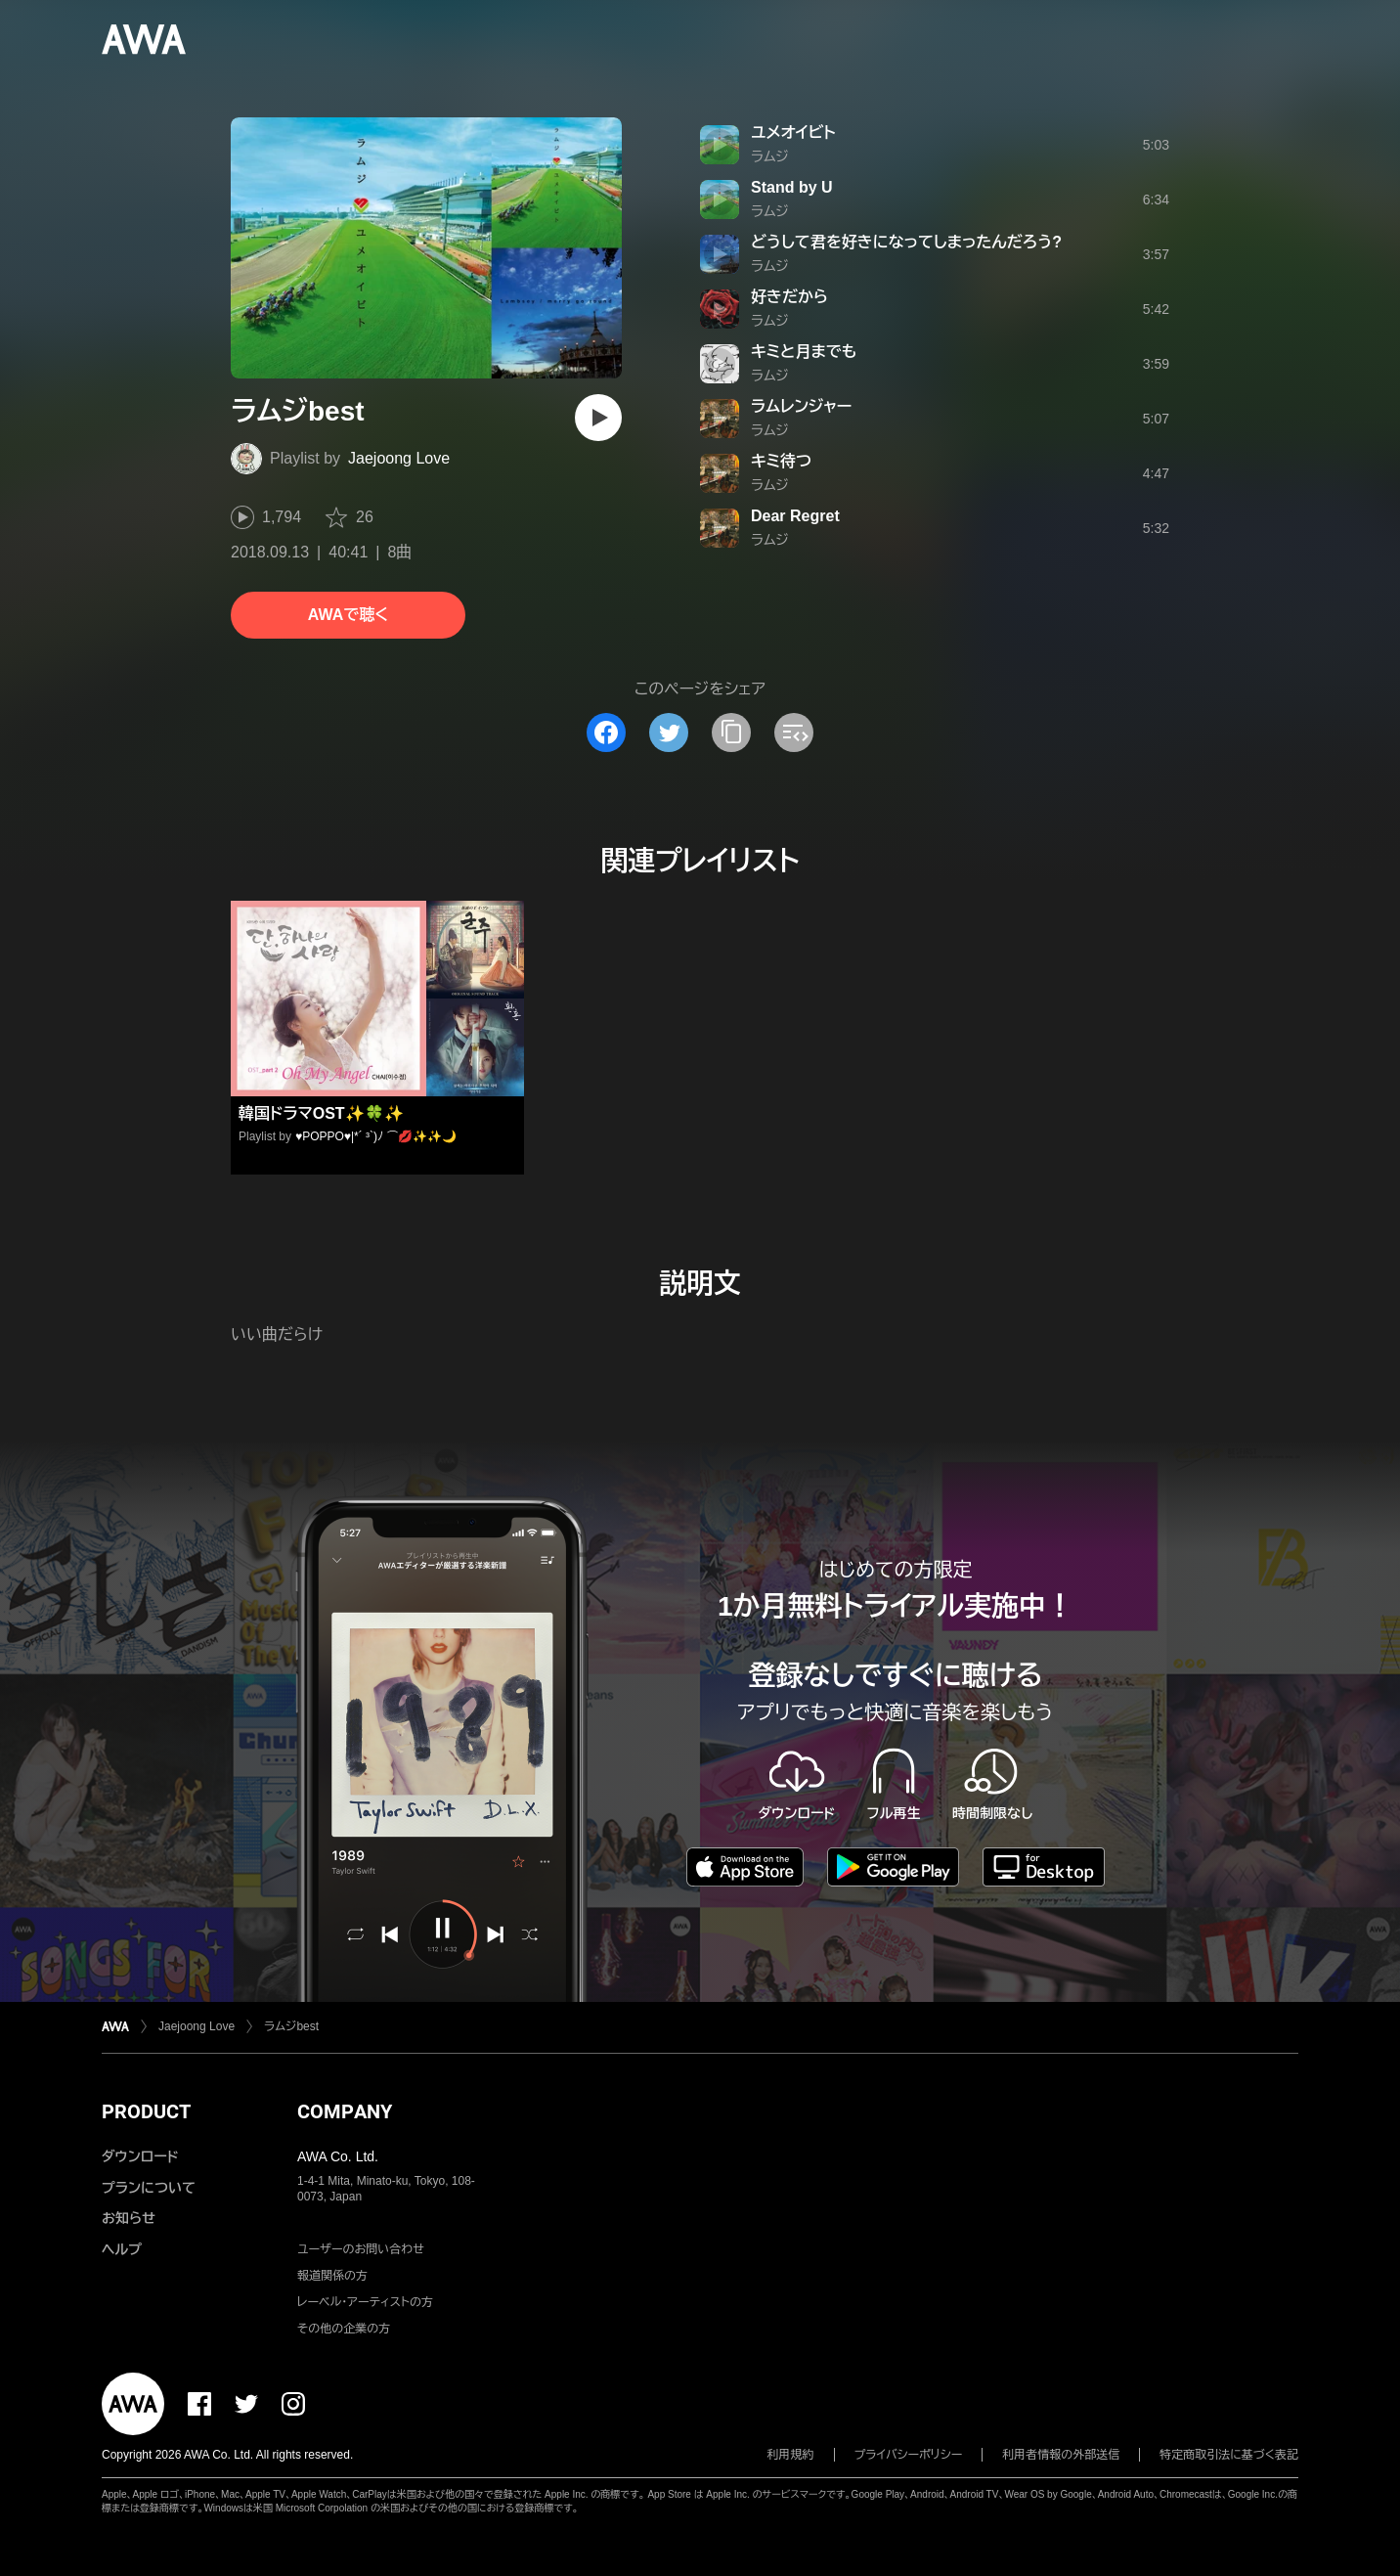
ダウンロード (140, 2156)
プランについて (149, 2188)
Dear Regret (795, 516)
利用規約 (790, 2455)
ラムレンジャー (801, 406)
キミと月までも (803, 351)
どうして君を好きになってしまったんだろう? (906, 242)
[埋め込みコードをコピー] (793, 732)
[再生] (598, 417)
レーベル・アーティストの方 (365, 2302)
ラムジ (770, 156)
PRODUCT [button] (146, 2111)
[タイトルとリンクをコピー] (731, 732)
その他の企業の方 (343, 2328)
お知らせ (128, 2218)
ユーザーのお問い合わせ (360, 2249)
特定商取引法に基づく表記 (1228, 2455)
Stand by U (792, 187)
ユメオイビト (793, 132)
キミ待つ (781, 461)
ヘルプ (122, 2249)
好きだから (789, 297)
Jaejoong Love (399, 458)
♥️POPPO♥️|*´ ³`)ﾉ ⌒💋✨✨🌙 (376, 1136)
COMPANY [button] (344, 2111)
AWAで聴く (348, 614)
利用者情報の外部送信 (1060, 2455)
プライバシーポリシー (908, 2455)
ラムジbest (291, 2026)
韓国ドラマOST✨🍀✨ (321, 1113)
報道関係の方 (332, 2276)
